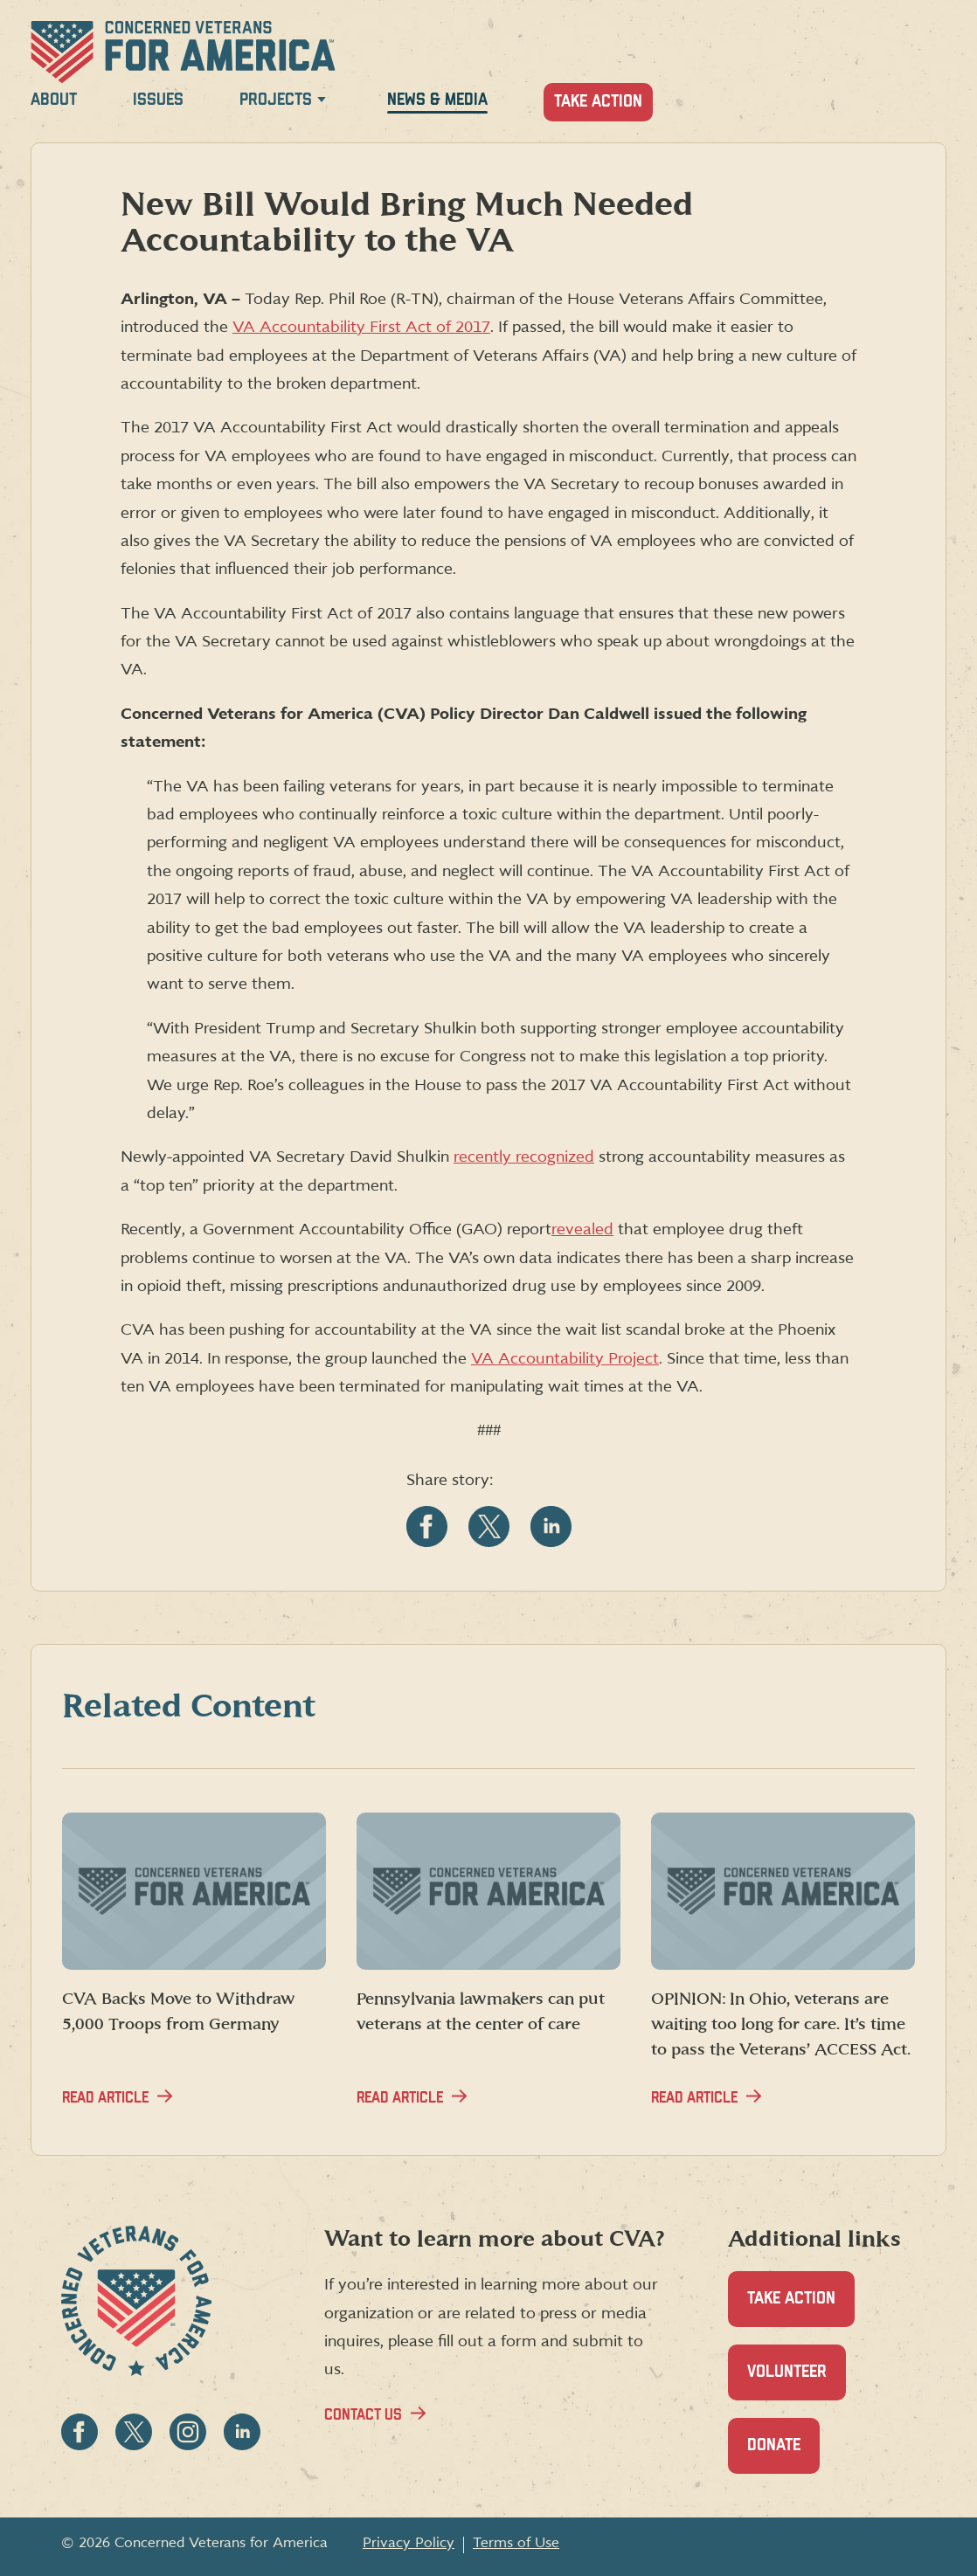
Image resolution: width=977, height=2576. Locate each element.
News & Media (437, 100)
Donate (783, 2455)
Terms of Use (516, 2543)
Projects (275, 100)
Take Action (598, 101)
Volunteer (796, 2381)
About (54, 100)
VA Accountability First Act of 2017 (361, 327)
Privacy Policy (408, 2543)
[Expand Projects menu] (321, 102)
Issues (158, 100)
